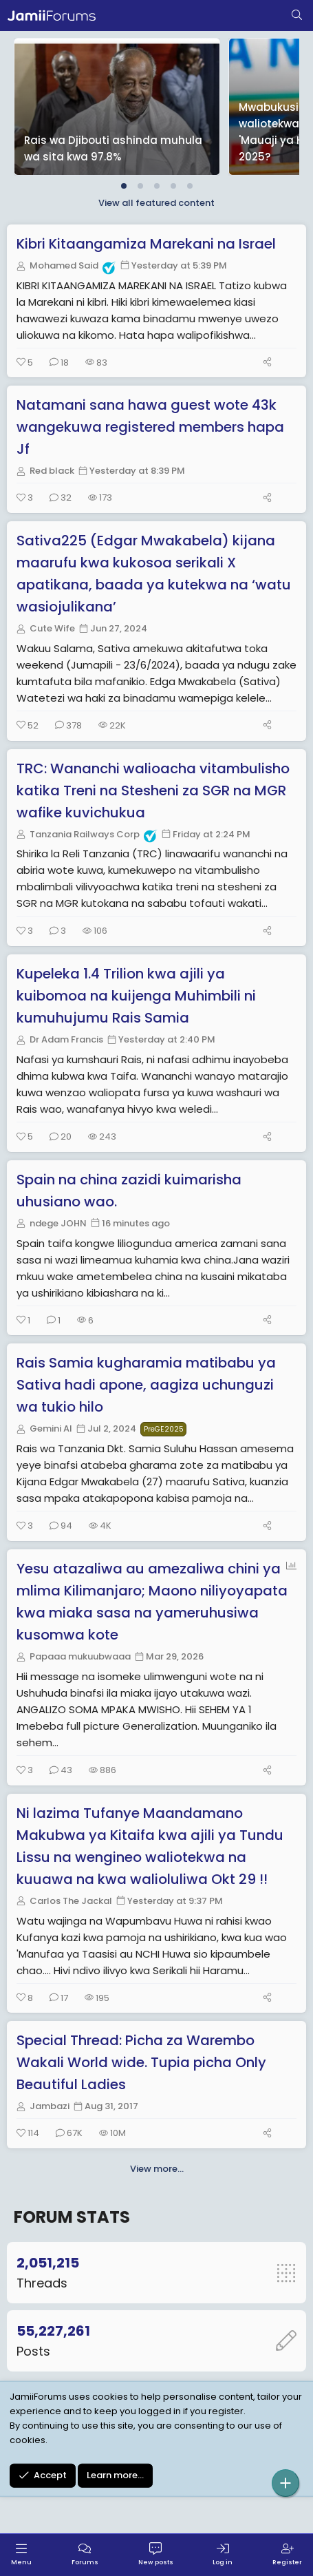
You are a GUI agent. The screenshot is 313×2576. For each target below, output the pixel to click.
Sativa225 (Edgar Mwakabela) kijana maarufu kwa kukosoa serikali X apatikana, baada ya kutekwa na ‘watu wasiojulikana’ (154, 573)
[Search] (296, 16)
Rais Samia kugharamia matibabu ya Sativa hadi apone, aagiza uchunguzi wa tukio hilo (146, 1384)
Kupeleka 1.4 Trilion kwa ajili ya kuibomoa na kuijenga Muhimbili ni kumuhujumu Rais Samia (136, 995)
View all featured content (156, 202)
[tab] (124, 186)
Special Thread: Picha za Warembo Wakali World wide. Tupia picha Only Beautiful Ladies (141, 2062)
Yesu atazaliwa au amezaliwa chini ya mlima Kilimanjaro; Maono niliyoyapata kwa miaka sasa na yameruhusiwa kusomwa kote (152, 1601)
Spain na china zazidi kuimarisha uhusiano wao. (129, 1190)
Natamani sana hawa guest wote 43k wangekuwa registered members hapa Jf (150, 427)
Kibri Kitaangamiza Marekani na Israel (146, 243)
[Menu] (21, 2555)
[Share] (267, 362)
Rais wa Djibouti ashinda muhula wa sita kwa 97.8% (113, 148)
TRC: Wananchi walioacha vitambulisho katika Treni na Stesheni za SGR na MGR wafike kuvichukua (153, 790)
